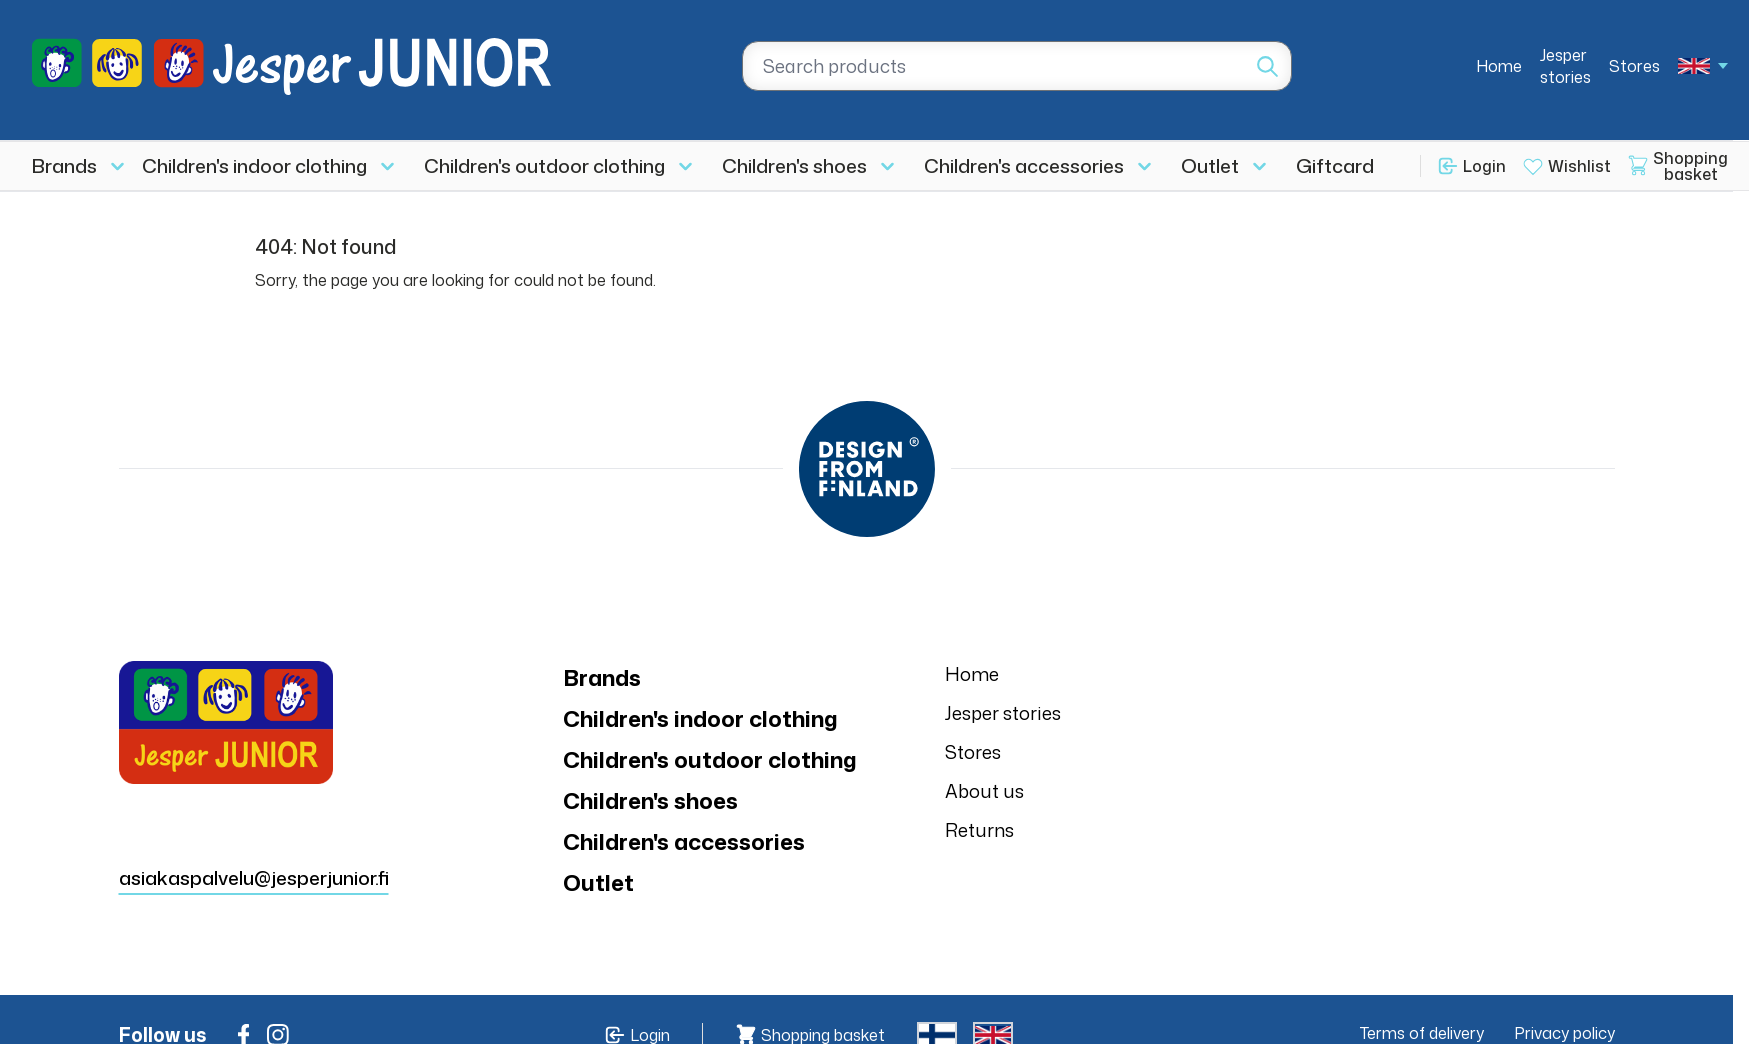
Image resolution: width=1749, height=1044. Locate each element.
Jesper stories (1565, 66)
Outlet (1210, 165)
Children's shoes (794, 165)
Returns (979, 830)
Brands (64, 165)
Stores (1634, 66)
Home (1499, 66)
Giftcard (1335, 165)
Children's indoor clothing (254, 165)
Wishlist (1579, 166)
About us (984, 791)
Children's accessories (1024, 165)
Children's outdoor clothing (544, 165)
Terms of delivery (1422, 1033)
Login (1484, 166)
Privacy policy (1564, 1033)
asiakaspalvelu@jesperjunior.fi (254, 877)
